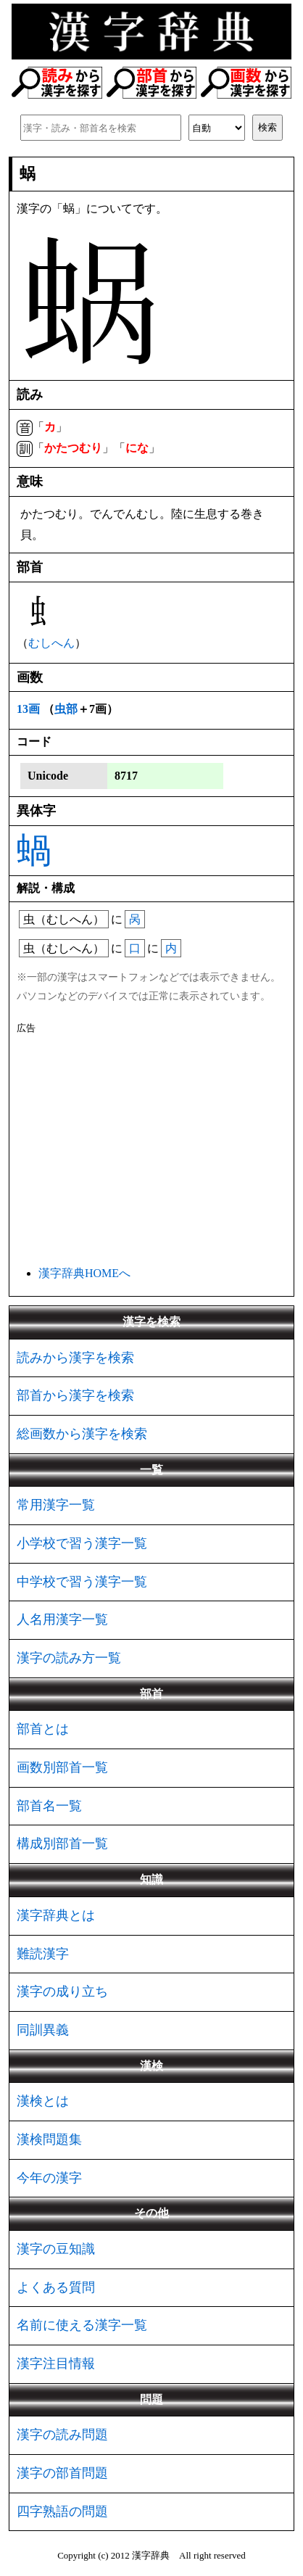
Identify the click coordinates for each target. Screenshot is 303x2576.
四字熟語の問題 (62, 2511)
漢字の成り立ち (62, 1991)
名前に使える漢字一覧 (82, 2325)
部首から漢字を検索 (75, 1395)
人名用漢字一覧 (62, 1619)
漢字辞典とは (56, 1915)
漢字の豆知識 (56, 2249)
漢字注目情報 (56, 2363)
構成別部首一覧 (62, 1843)
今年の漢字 (49, 2178)
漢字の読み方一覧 (69, 1658)
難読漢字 (43, 1954)
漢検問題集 (49, 2139)
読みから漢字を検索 (75, 1357)
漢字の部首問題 (62, 2473)
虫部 (66, 709)
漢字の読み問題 (62, 2434)
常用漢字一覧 (56, 1505)
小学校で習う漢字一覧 (82, 1543)
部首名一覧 (49, 1806)
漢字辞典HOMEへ (84, 1273)
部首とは (43, 1729)
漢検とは (43, 2101)
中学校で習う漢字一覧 (82, 1581)
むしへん (51, 643)
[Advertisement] (151, 1147)
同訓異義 (43, 2030)
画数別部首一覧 (62, 1767)
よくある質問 (56, 2287)
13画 (28, 709)
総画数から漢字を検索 (82, 1434)
